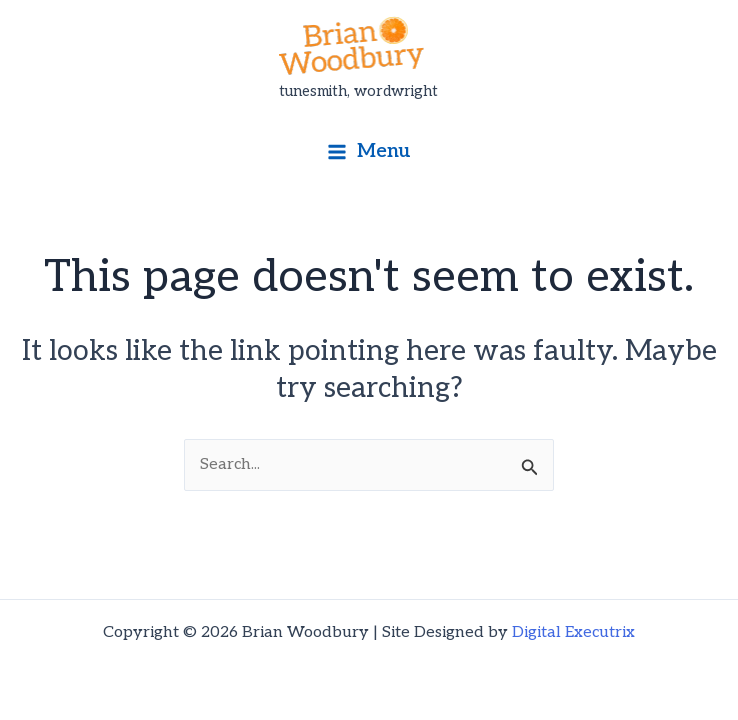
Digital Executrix (573, 632)
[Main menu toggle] (369, 151)
